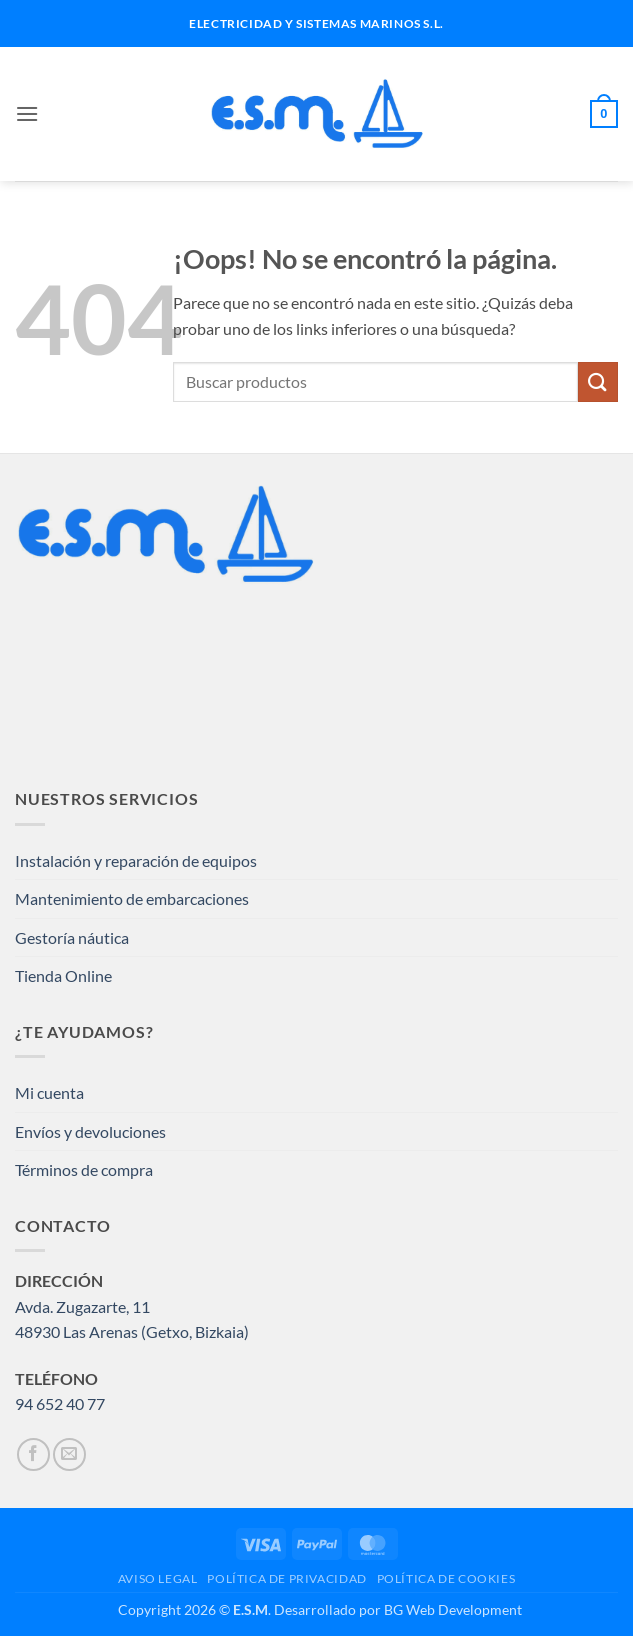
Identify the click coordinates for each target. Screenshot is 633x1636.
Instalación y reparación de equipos (136, 860)
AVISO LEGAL (158, 1578)
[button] (27, 113)
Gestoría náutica (72, 937)
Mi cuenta (49, 1092)
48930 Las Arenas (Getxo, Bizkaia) (132, 1331)
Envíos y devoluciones (90, 1131)
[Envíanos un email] (69, 1454)
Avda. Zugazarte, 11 (82, 1306)
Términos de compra (84, 1169)
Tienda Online (63, 975)
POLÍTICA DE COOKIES (446, 1578)
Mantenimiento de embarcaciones (132, 898)
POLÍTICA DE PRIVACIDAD (286, 1578)
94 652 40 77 (60, 1403)
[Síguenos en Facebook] (33, 1454)
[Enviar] (598, 381)
